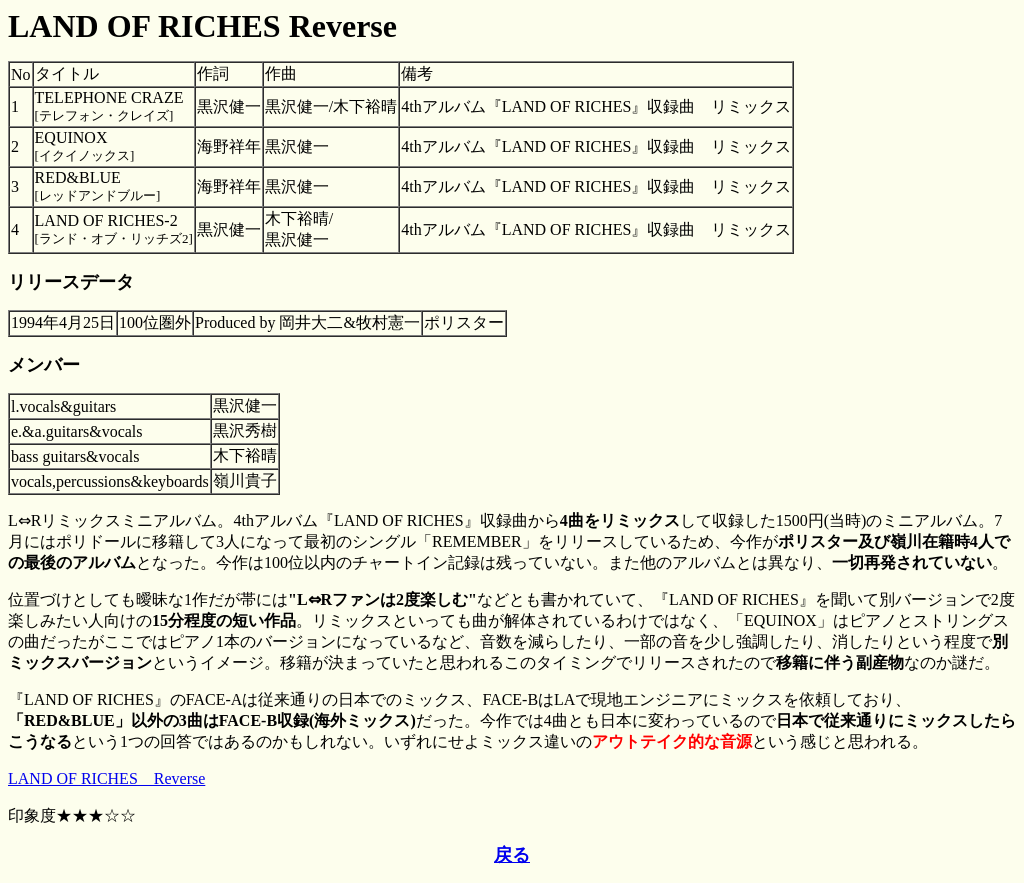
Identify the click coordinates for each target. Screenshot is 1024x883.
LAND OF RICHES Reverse (106, 778)
